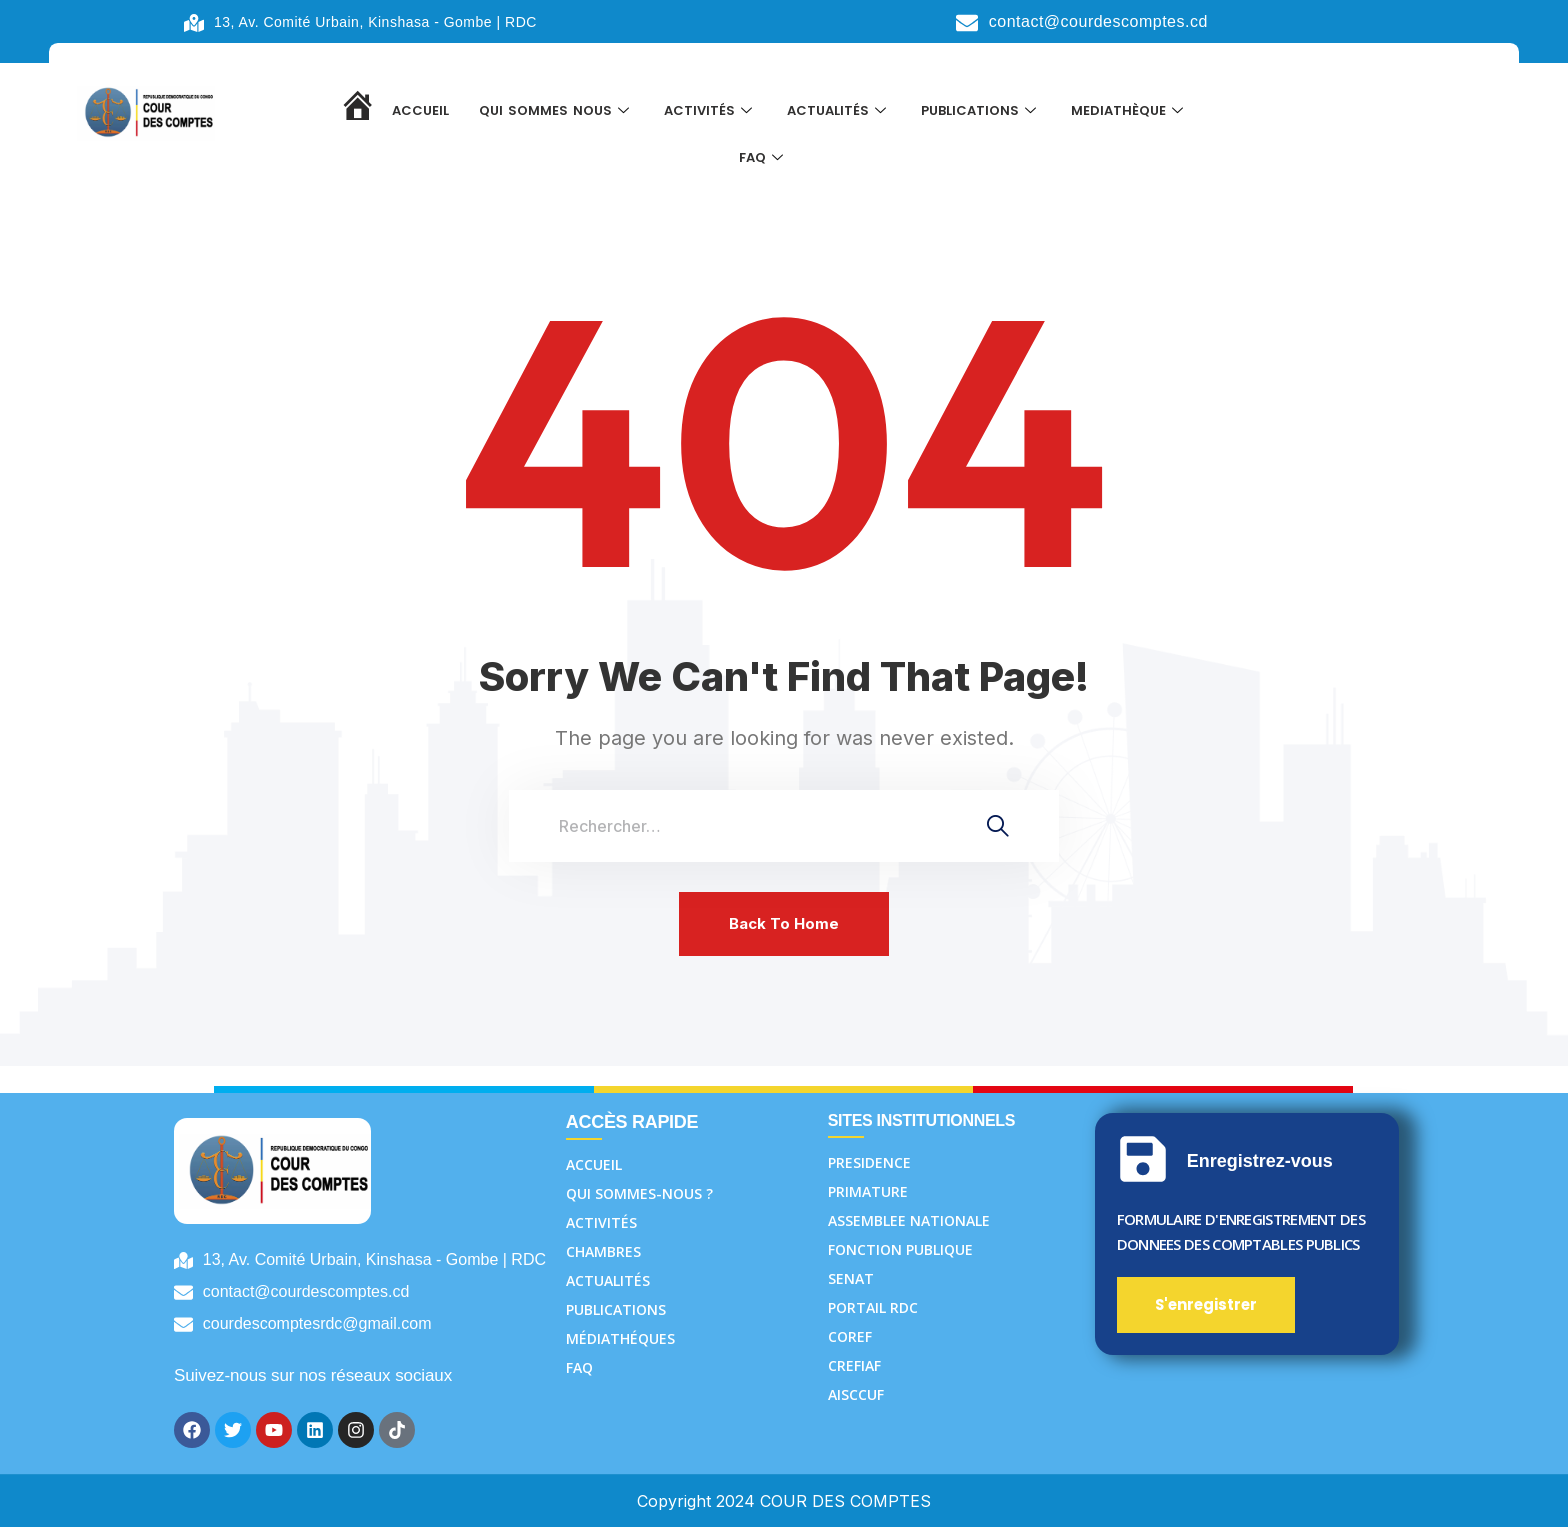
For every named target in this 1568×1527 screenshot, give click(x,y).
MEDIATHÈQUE (1129, 111)
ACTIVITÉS (710, 111)
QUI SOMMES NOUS (556, 111)
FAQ (763, 161)
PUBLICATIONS (981, 111)
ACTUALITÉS (839, 111)
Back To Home (784, 923)
